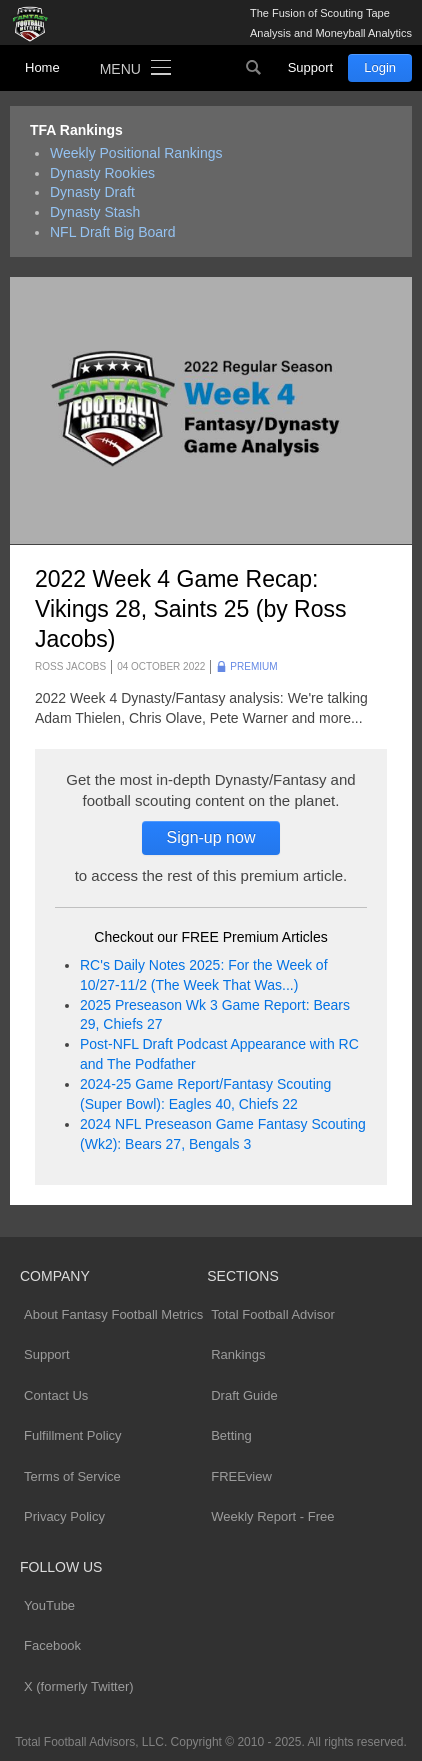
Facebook (52, 1645)
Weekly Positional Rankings (136, 153)
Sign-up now (211, 837)
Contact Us (56, 1395)
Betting (231, 1435)
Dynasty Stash (95, 212)
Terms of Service (72, 1476)
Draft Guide (244, 1395)
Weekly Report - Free (272, 1516)
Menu (120, 69)
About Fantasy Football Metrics (113, 1314)
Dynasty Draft (92, 192)
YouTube (49, 1605)
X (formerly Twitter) (79, 1686)
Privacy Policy (64, 1516)
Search (254, 68)
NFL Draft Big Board (113, 232)
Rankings (238, 1354)
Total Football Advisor (273, 1314)
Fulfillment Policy (73, 1435)
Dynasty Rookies (102, 173)
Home (42, 67)
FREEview (241, 1476)
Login (380, 67)
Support (311, 67)
